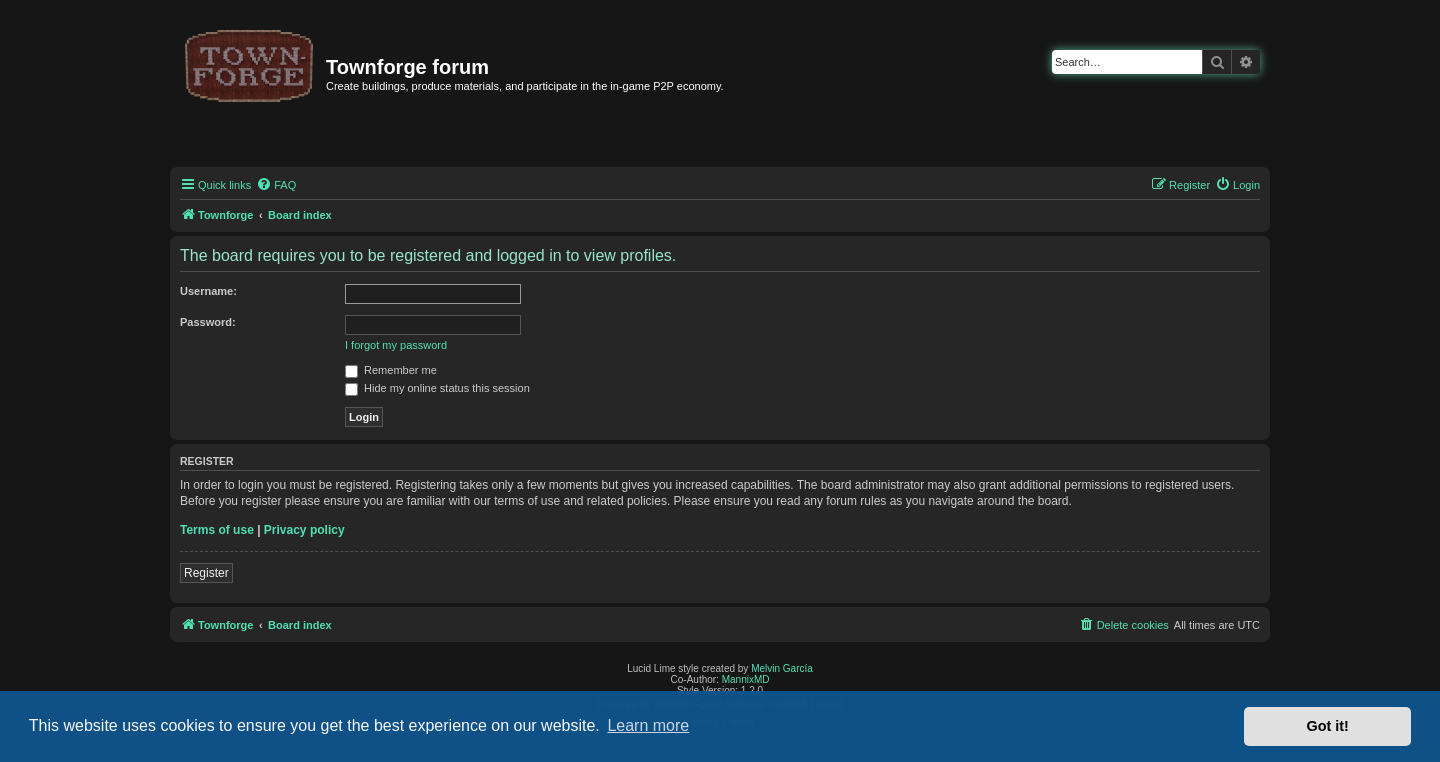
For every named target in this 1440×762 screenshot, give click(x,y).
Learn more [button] (648, 725)
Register (206, 573)
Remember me (391, 370)
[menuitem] (276, 185)
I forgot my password (396, 345)
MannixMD (746, 679)
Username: (208, 291)
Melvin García (782, 668)
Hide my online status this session (437, 388)
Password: (208, 322)
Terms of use (217, 530)
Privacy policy (304, 530)
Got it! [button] (1328, 726)
